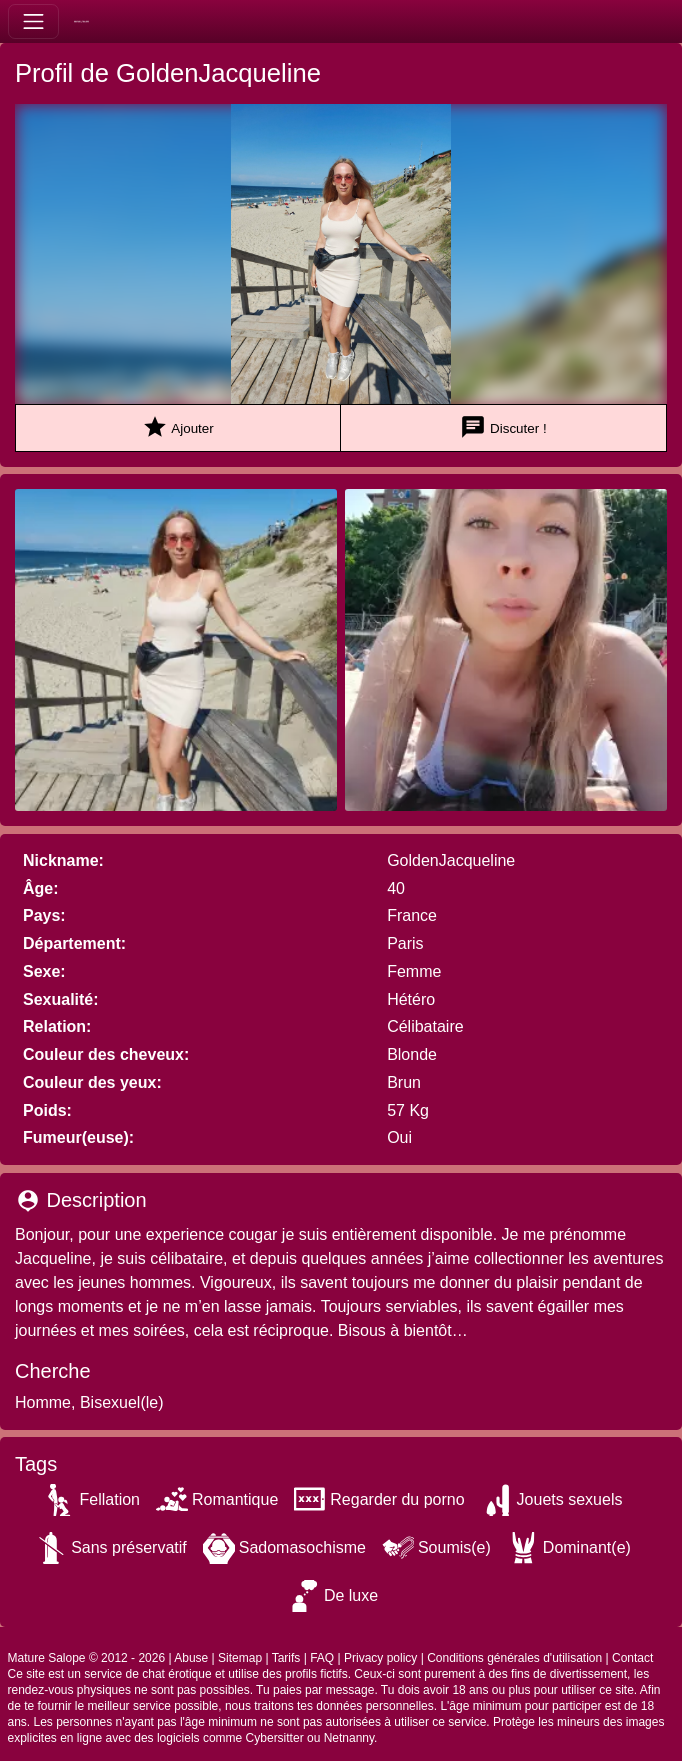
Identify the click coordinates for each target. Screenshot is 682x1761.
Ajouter (177, 427)
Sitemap (240, 1658)
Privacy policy (380, 1658)
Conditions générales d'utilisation (514, 1658)
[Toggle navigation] (33, 21)
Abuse (191, 1658)
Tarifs (286, 1658)
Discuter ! (503, 427)
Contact (632, 1658)
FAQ (322, 1658)
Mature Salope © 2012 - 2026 (87, 1658)
